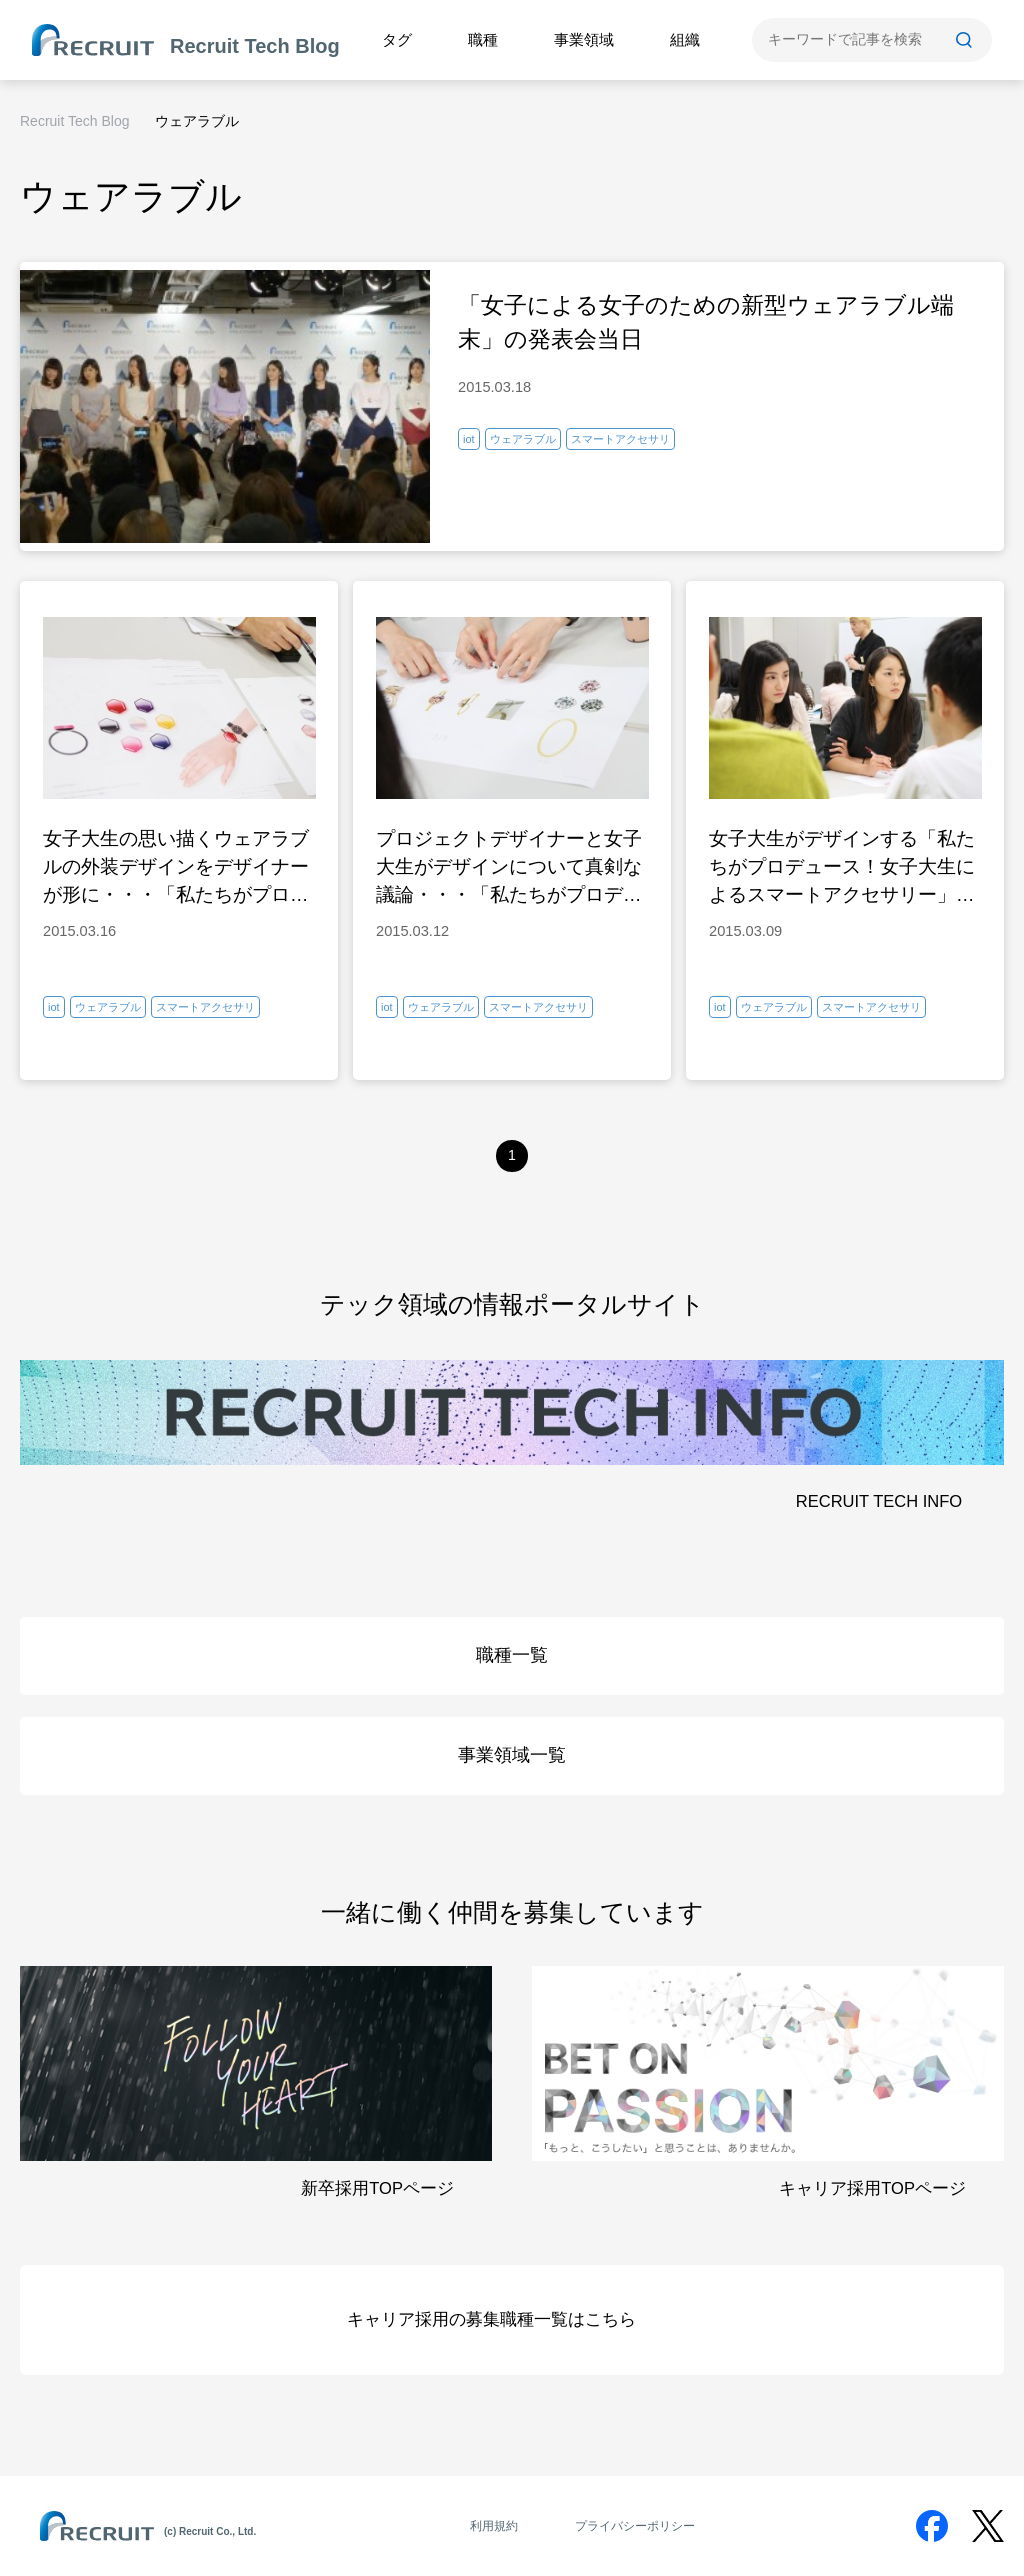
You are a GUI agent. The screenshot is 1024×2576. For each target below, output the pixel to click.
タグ (397, 39)
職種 (483, 39)
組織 (685, 39)
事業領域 (584, 39)
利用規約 (494, 2526)
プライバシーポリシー (635, 2526)
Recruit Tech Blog (74, 121)
